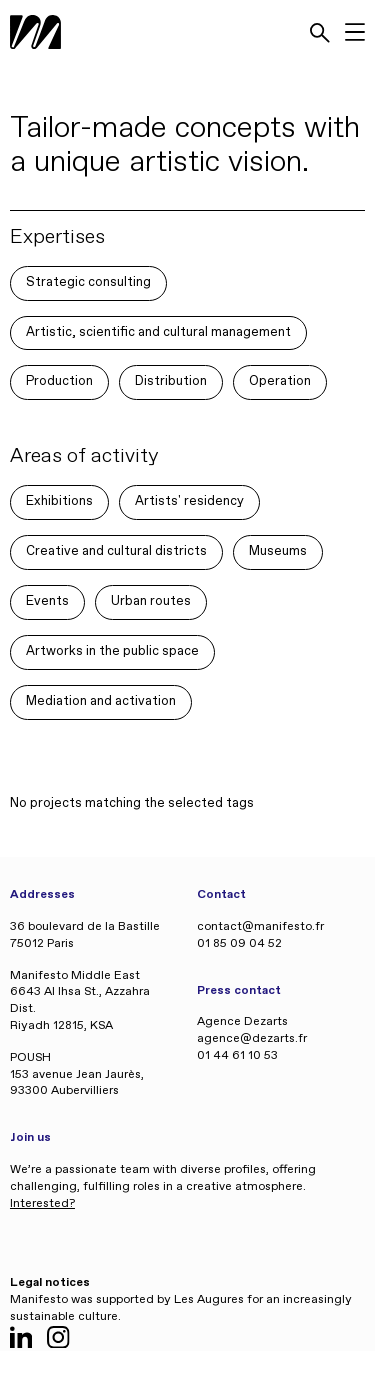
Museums (278, 551)
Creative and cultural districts (116, 551)
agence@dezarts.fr (252, 1039)
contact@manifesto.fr (260, 927)
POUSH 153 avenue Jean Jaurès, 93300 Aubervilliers (77, 1075)
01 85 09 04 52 (239, 944)
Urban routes (151, 601)
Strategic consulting (88, 282)
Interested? (42, 1204)
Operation (280, 381)
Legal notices (50, 1283)
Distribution (171, 381)
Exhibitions (59, 501)
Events (47, 601)
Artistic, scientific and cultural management (158, 332)
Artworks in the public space (112, 651)
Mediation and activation (101, 701)
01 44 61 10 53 (237, 1056)
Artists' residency (189, 501)
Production (59, 381)
